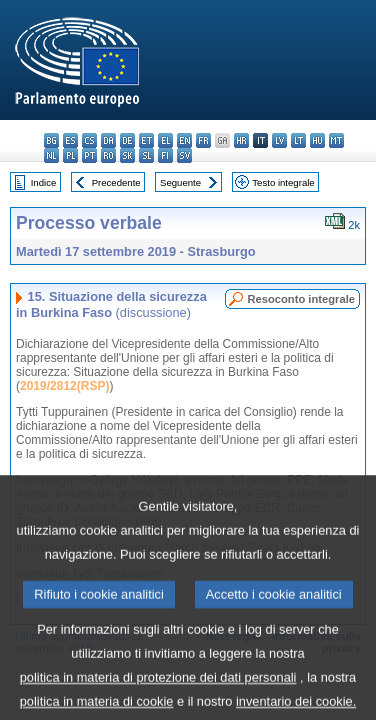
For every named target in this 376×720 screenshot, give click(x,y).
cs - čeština (89, 140)
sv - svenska (184, 155)
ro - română (108, 155)
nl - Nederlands (51, 155)
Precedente (116, 182)
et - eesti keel (146, 140)
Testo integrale (283, 182)
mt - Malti (336, 140)
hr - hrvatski (241, 140)
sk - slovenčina (127, 155)
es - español (70, 140)
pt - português (89, 155)
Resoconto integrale (301, 299)
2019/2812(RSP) (64, 386)
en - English (184, 140)
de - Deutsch (127, 140)
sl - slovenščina (146, 155)
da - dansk (108, 140)
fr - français (203, 140)
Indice (44, 182)
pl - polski (70, 155)
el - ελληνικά (165, 140)
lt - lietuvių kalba (298, 140)
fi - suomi (165, 155)
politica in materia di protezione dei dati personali (158, 693)
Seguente (180, 182)
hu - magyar (317, 140)
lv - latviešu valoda (279, 140)
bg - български (51, 140)
